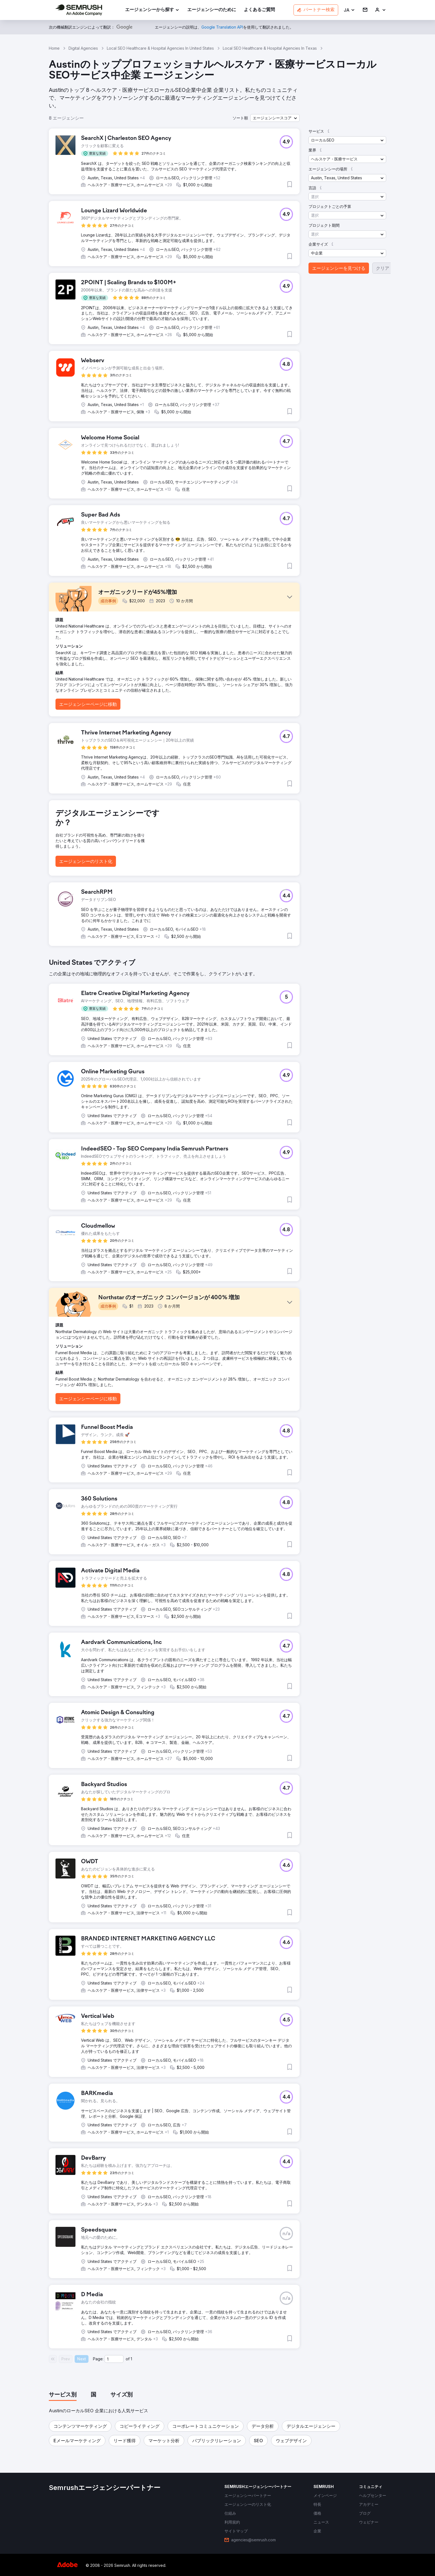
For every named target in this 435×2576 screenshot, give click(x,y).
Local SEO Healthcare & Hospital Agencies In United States (160, 48)
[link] (211, 10)
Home (54, 48)
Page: (98, 2358)
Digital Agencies (83, 48)
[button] (349, 10)
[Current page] (114, 2359)
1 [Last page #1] (131, 2358)
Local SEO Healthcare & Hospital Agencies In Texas (270, 48)
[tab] (63, 2395)
